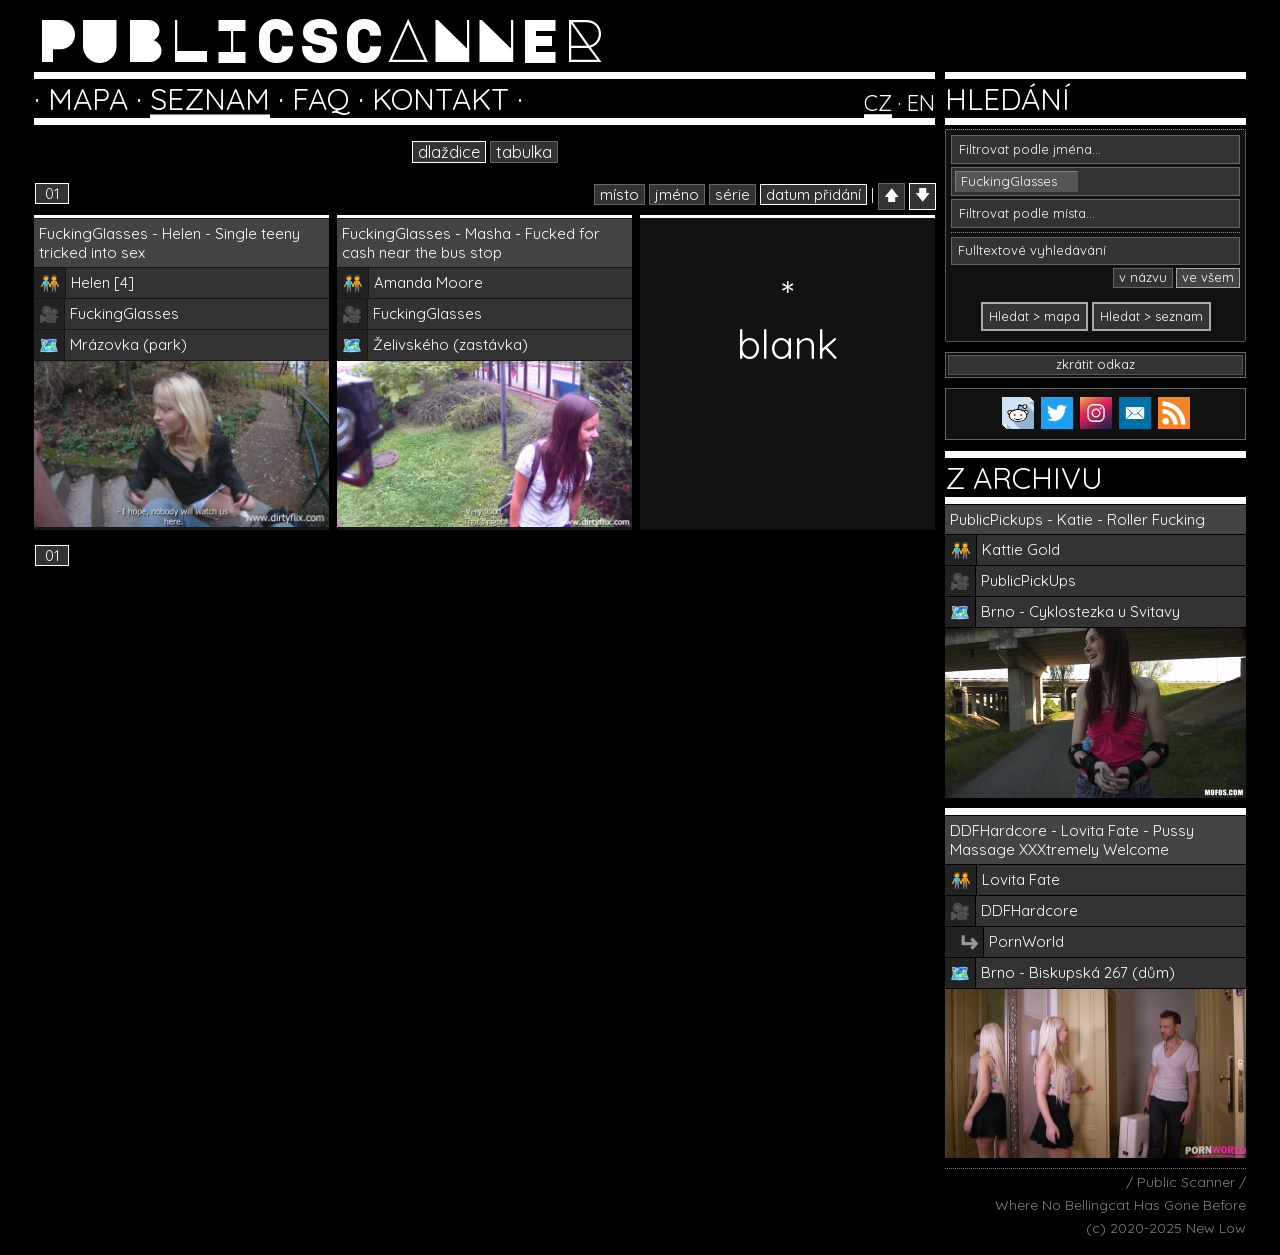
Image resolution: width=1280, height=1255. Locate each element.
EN (921, 103)
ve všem (1208, 277)
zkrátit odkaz (1095, 364)
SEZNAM (210, 99)
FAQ (321, 99)
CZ (878, 103)
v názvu (1143, 277)
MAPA (88, 99)
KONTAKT (440, 99)
